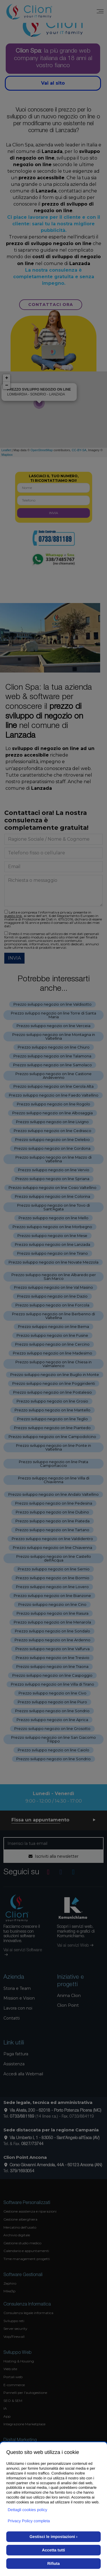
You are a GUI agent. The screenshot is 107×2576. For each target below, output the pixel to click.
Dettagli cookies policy (27, 2509)
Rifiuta (53, 2563)
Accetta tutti (53, 2550)
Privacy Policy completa (29, 2521)
